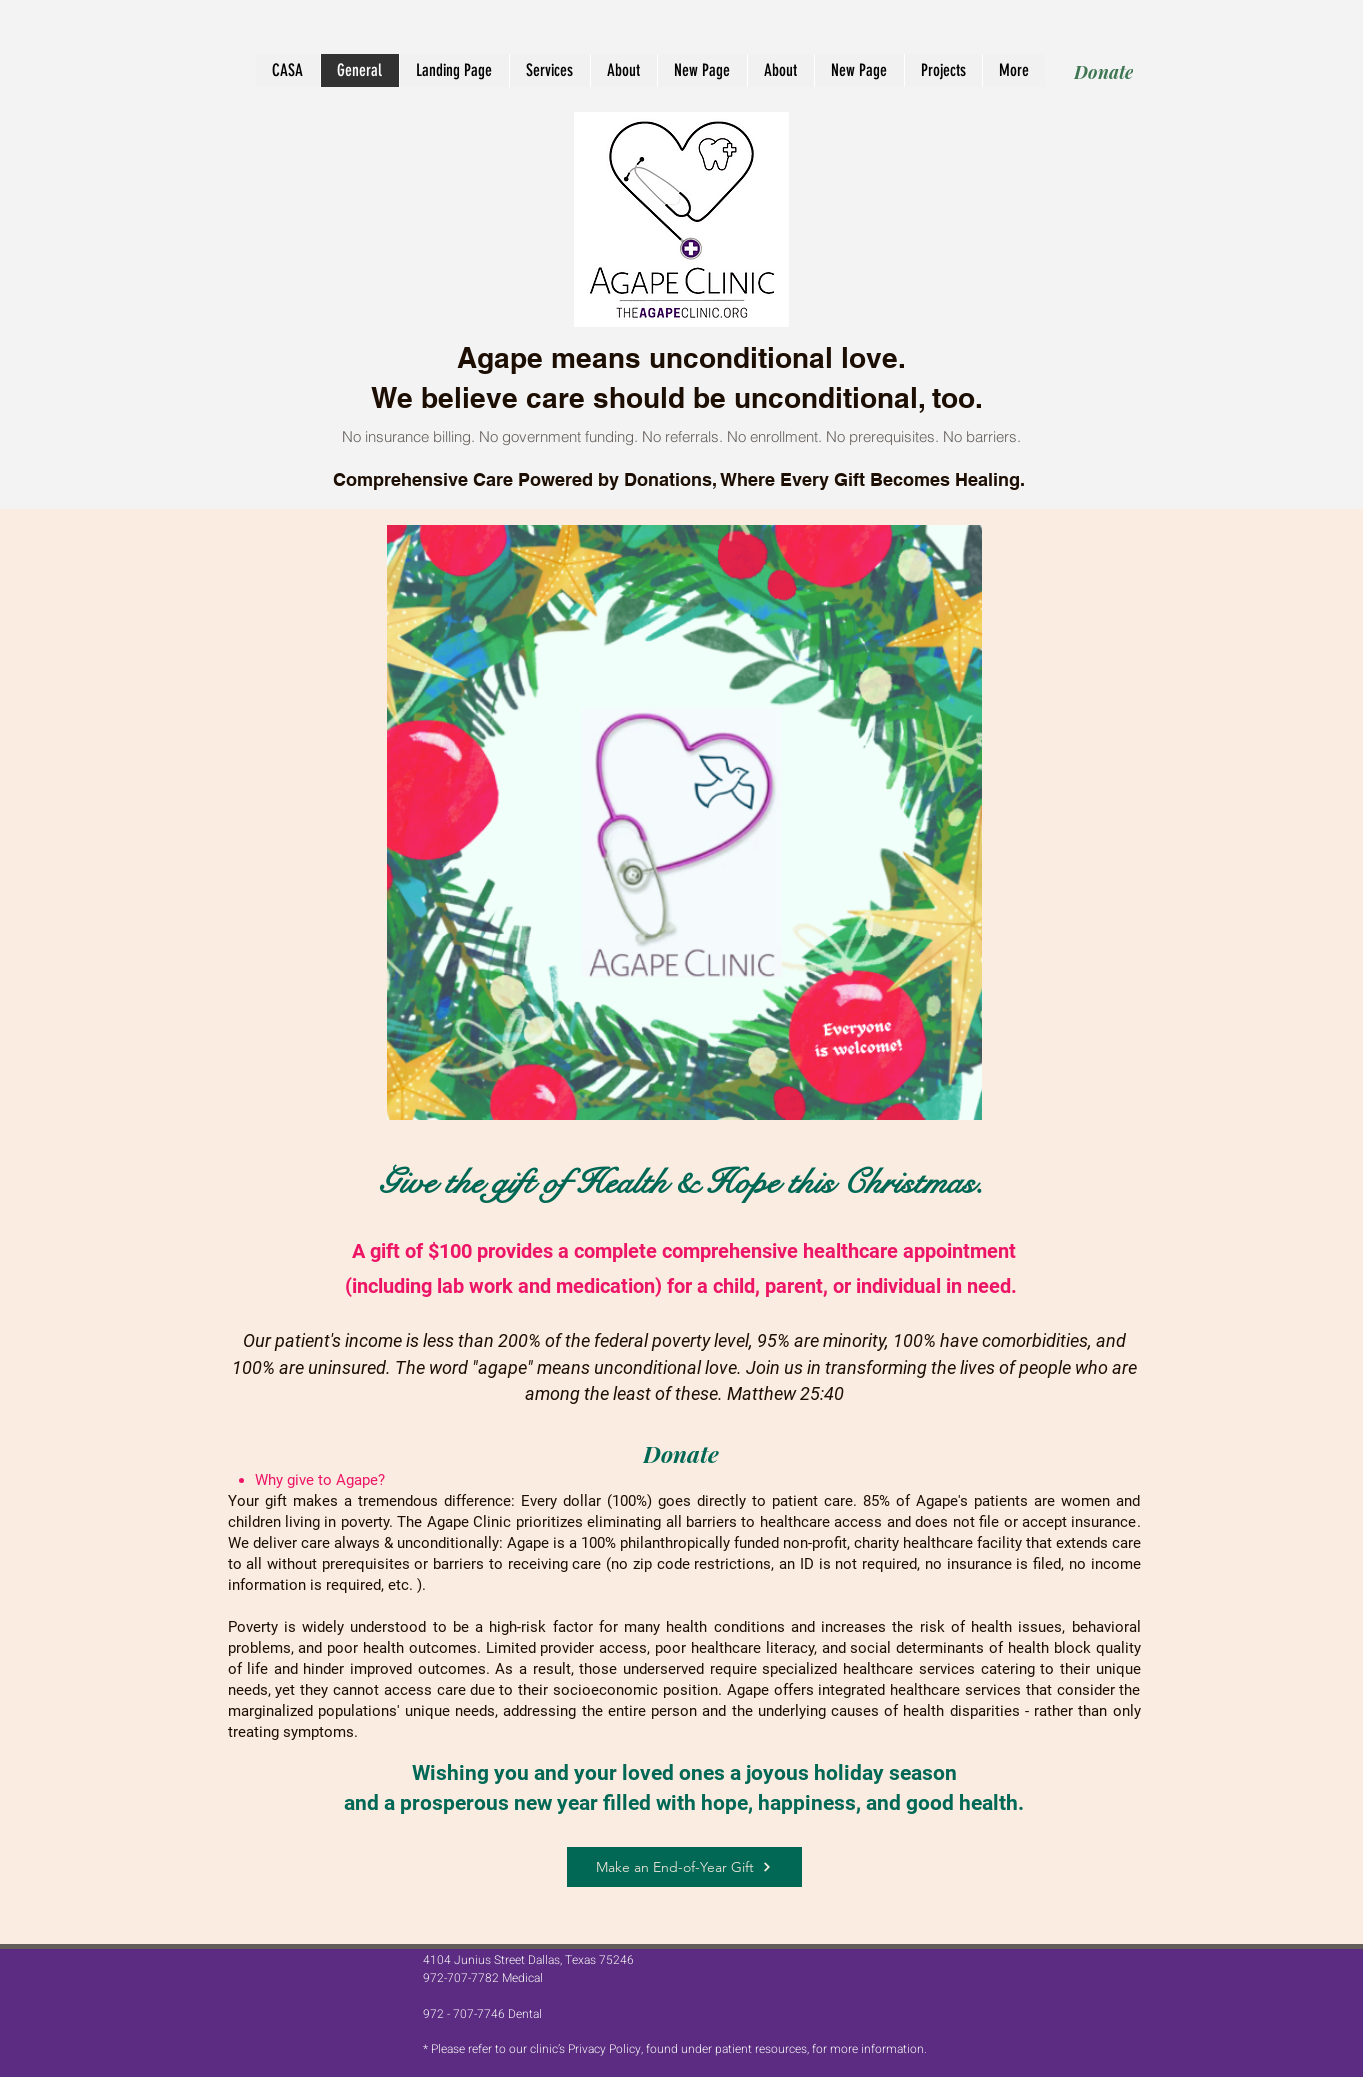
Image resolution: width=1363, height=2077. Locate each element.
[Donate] (1103, 71)
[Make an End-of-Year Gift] (684, 1867)
